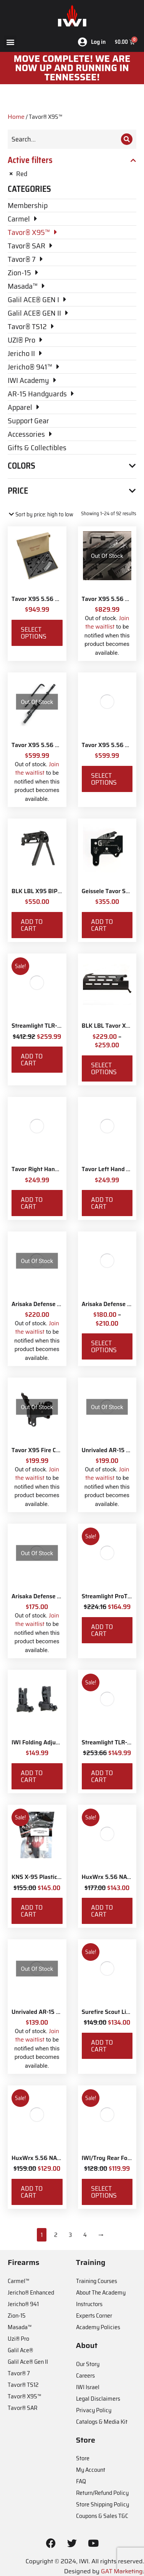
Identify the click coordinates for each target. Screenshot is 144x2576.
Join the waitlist (107, 623)
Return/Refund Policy (102, 2493)
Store (82, 2458)
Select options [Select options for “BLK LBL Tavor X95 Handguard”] (104, 1068)
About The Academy (101, 2292)
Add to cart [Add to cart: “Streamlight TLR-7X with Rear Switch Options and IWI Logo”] (102, 1776)
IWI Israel (87, 2387)
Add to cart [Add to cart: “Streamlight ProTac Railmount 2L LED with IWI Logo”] (102, 1630)
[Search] (126, 139)
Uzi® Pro (18, 2338)
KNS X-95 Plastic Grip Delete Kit (55, 1877)
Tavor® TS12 (23, 2385)
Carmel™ (18, 2281)
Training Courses (96, 2281)
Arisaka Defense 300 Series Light (56, 1596)
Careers (85, 2375)
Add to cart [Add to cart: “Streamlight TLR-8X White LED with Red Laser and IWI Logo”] (32, 1059)
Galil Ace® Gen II (28, 2361)
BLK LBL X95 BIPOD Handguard (54, 891)
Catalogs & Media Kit (101, 2421)
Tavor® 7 (19, 2373)
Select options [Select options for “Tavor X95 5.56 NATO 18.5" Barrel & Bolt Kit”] (104, 779)
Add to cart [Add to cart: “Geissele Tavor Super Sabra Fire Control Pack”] (102, 925)
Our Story (87, 2364)
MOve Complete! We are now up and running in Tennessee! (72, 68)
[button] (10, 41)
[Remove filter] (72, 174)
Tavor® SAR (22, 2408)
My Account (90, 2469)
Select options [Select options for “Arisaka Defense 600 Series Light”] (104, 1346)
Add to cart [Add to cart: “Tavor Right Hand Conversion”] (32, 1203)
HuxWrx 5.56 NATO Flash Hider (54, 2158)
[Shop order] (40, 514)
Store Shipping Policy (102, 2504)
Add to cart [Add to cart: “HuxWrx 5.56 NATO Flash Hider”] (32, 2192)
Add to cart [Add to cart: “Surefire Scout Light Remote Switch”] (102, 2046)
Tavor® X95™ (24, 2396)
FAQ (81, 2481)
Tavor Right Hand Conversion (50, 1169)
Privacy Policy (93, 2410)
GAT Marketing (122, 2571)
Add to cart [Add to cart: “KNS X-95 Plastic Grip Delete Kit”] (32, 1911)
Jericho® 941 (23, 2304)
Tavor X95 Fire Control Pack (49, 1450)
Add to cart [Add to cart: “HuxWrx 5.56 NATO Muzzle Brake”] (102, 1911)
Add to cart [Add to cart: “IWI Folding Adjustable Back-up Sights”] (32, 1776)
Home (16, 116)
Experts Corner (94, 2315)
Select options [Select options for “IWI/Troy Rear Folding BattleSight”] (104, 2192)
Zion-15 (17, 2315)
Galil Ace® (20, 2350)
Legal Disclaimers (98, 2398)
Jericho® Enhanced (31, 2292)
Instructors (89, 2304)
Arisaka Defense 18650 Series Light (60, 1304)
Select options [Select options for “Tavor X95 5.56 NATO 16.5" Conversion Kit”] (33, 633)
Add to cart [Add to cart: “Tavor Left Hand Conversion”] (102, 1203)
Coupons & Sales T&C (102, 2516)
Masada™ (19, 2327)
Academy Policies (98, 2327)
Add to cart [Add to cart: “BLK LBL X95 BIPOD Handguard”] (32, 925)
